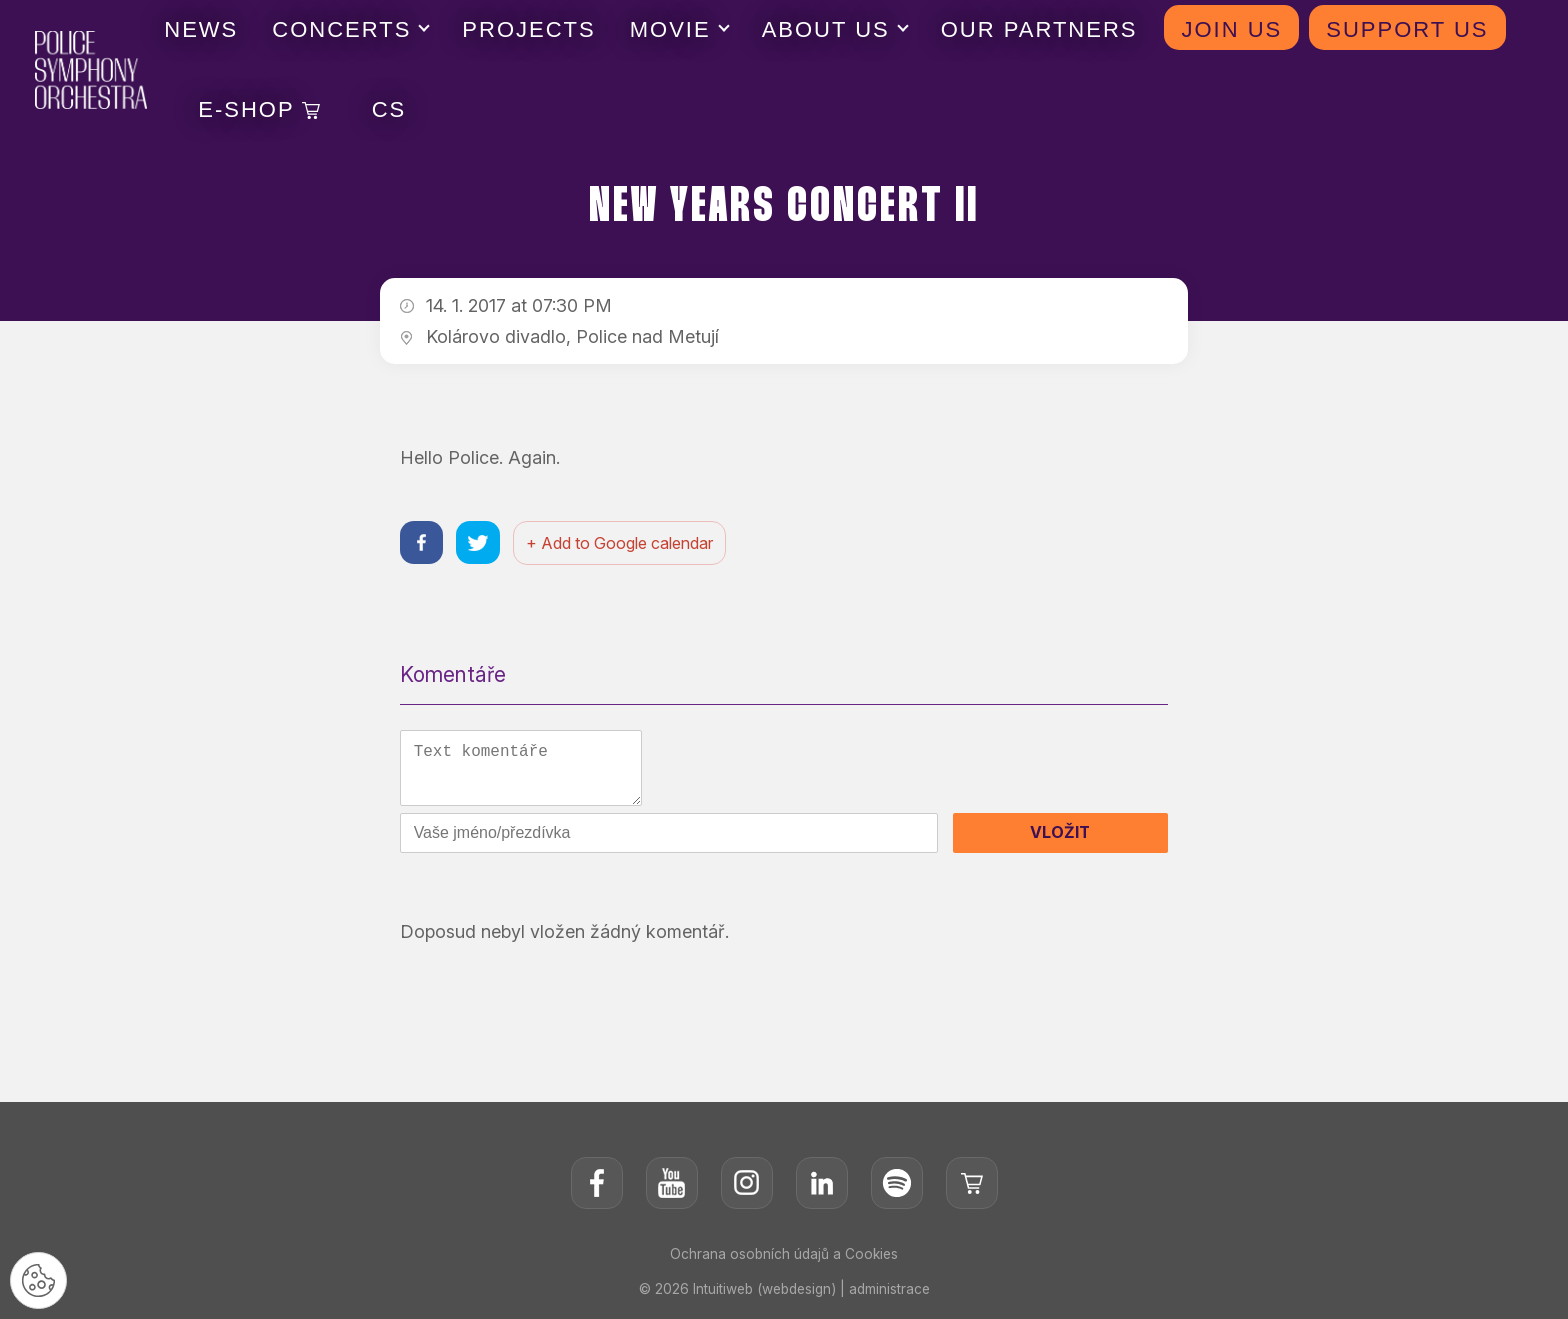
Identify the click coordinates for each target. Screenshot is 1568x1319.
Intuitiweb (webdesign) (763, 1293)
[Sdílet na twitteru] (480, 543)
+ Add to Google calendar (623, 544)
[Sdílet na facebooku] (422, 543)
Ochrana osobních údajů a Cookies (784, 1258)
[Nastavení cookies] (40, 1279)
